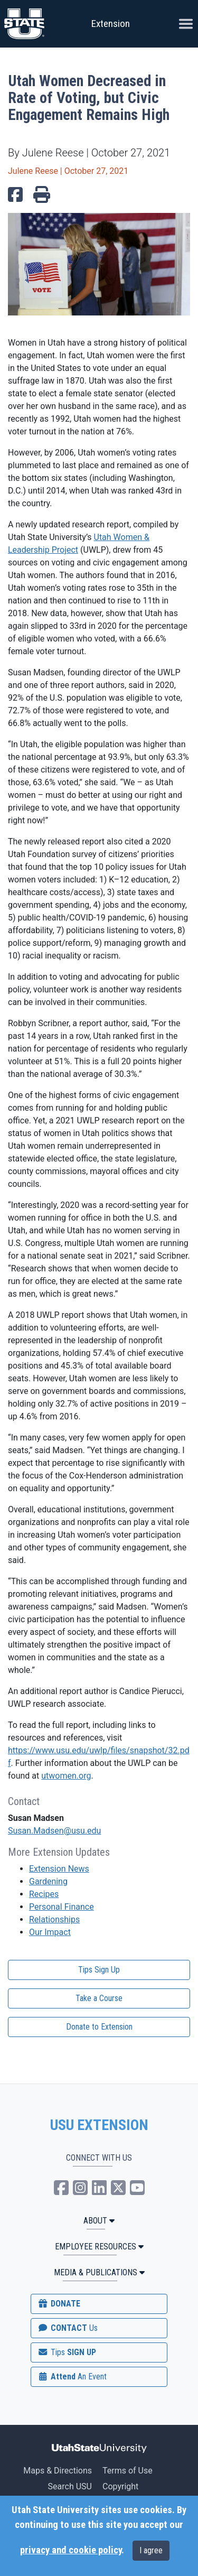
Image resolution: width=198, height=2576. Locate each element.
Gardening (48, 1881)
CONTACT (67, 2328)
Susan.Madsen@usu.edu (54, 1831)
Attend (71, 2377)
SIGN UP (66, 2352)
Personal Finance (61, 1907)
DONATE (58, 2304)
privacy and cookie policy (70, 2550)
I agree (151, 2550)
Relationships (54, 1919)
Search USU (70, 2486)
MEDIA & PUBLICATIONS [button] (99, 2272)
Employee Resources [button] (99, 2247)
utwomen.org (66, 1776)
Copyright (120, 2486)
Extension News (59, 1869)
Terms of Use (127, 2471)
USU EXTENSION (99, 2125)
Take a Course (99, 1998)
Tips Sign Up (99, 1970)
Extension (110, 23)
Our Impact (50, 1932)
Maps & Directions (57, 2471)
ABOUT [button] (99, 2221)
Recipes (44, 1894)
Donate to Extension (99, 2027)
